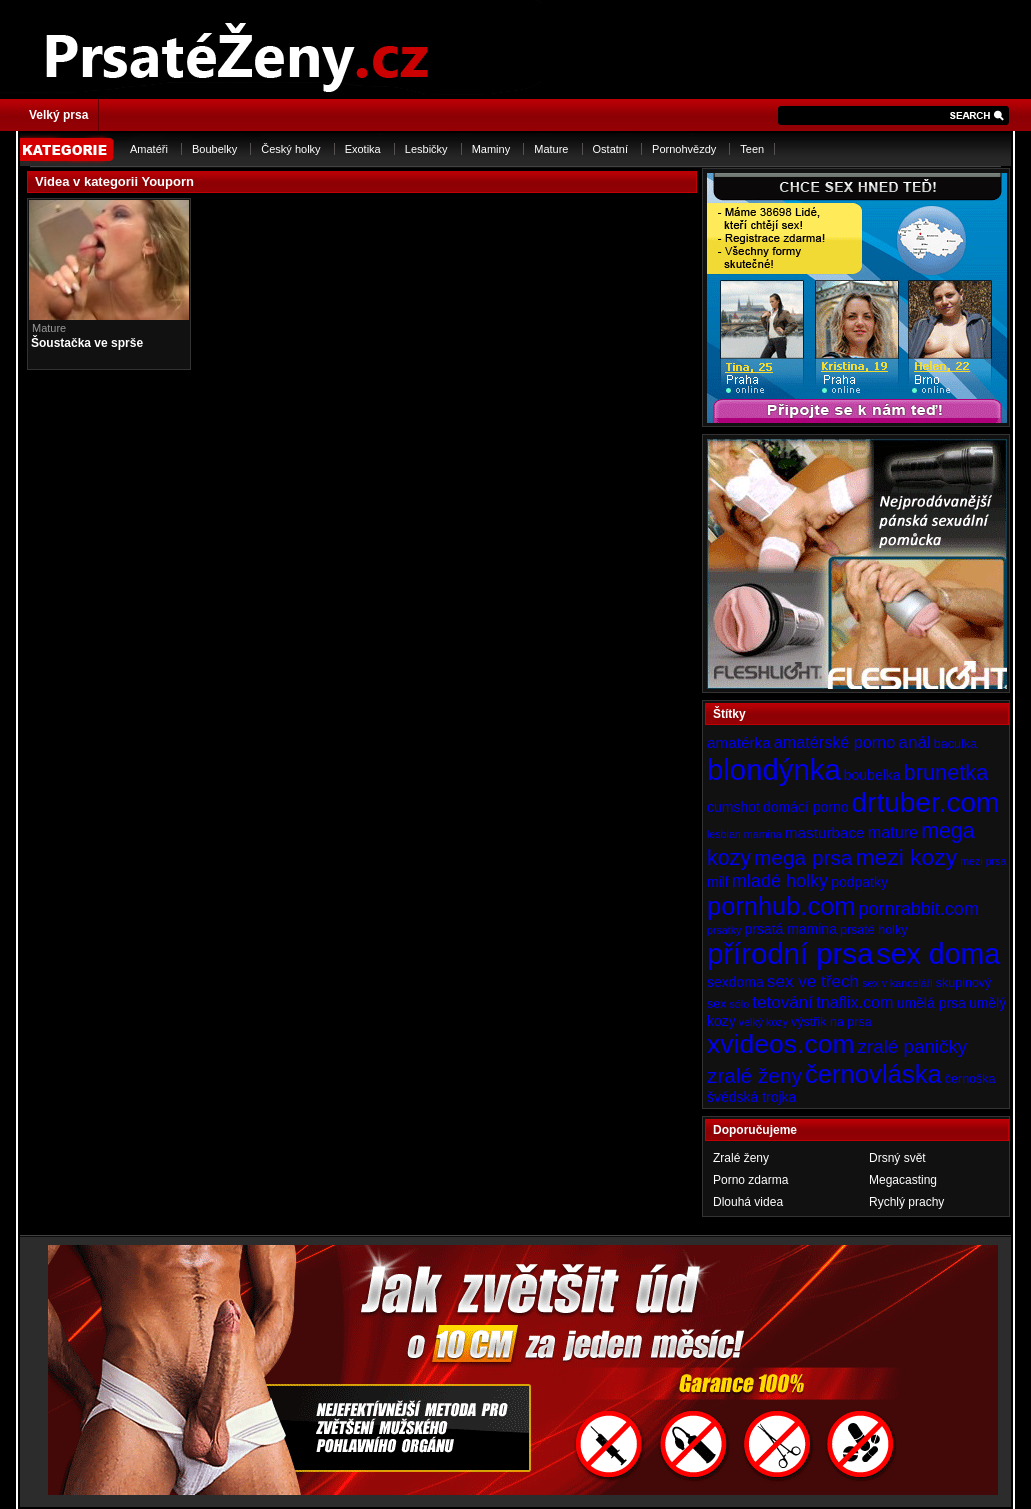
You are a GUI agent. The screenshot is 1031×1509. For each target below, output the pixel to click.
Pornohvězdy (684, 149)
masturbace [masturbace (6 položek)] (825, 832)
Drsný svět (897, 1158)
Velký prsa (58, 115)
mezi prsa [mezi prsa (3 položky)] (983, 861)
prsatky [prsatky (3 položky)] (724, 930)
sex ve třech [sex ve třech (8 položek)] (813, 981)
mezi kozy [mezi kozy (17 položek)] (906, 857)
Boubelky (214, 149)
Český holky (290, 149)
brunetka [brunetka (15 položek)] (946, 772)
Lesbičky (426, 149)
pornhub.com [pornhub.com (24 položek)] (781, 906)
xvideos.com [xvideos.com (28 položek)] (781, 1044)
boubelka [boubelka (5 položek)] (872, 775)
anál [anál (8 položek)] (914, 742)
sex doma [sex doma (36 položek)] (938, 954)
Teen (752, 149)
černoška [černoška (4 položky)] (970, 1079)
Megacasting (903, 1180)
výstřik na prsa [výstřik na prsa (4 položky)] (831, 1022)
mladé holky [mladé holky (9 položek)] (780, 881)
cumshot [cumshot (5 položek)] (733, 807)
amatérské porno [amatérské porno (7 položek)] (835, 742)
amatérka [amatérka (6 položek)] (739, 742)
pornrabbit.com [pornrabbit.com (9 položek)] (919, 909)
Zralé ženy (741, 1158)
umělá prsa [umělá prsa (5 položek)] (931, 1003)
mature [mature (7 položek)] (893, 832)
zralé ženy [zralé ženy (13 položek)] (754, 1075)
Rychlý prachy (906, 1202)
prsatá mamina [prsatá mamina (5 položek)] (790, 929)
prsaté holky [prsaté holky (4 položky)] (873, 930)
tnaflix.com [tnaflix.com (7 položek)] (854, 1002)
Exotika (363, 149)
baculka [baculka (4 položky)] (955, 744)
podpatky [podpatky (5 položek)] (859, 882)
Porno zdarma (750, 1180)
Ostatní (610, 149)
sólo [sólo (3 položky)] (740, 1004)
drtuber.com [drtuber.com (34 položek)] (926, 802)
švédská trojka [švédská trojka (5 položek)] (751, 1097)
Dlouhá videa (748, 1202)
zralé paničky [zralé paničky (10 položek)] (913, 1046)
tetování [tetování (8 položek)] (782, 1002)
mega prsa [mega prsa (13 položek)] (803, 857)
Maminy (491, 149)
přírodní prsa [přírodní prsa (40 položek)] (790, 953)
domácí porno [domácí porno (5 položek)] (806, 807)
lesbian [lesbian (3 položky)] (724, 834)
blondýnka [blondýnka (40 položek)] (774, 769)
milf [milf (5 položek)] (718, 882)
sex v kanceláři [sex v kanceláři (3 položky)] (897, 983)
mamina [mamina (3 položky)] (763, 834)
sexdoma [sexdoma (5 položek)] (735, 982)
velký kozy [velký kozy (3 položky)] (763, 1022)
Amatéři (149, 149)
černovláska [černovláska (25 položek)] (873, 1074)
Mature (551, 149)
